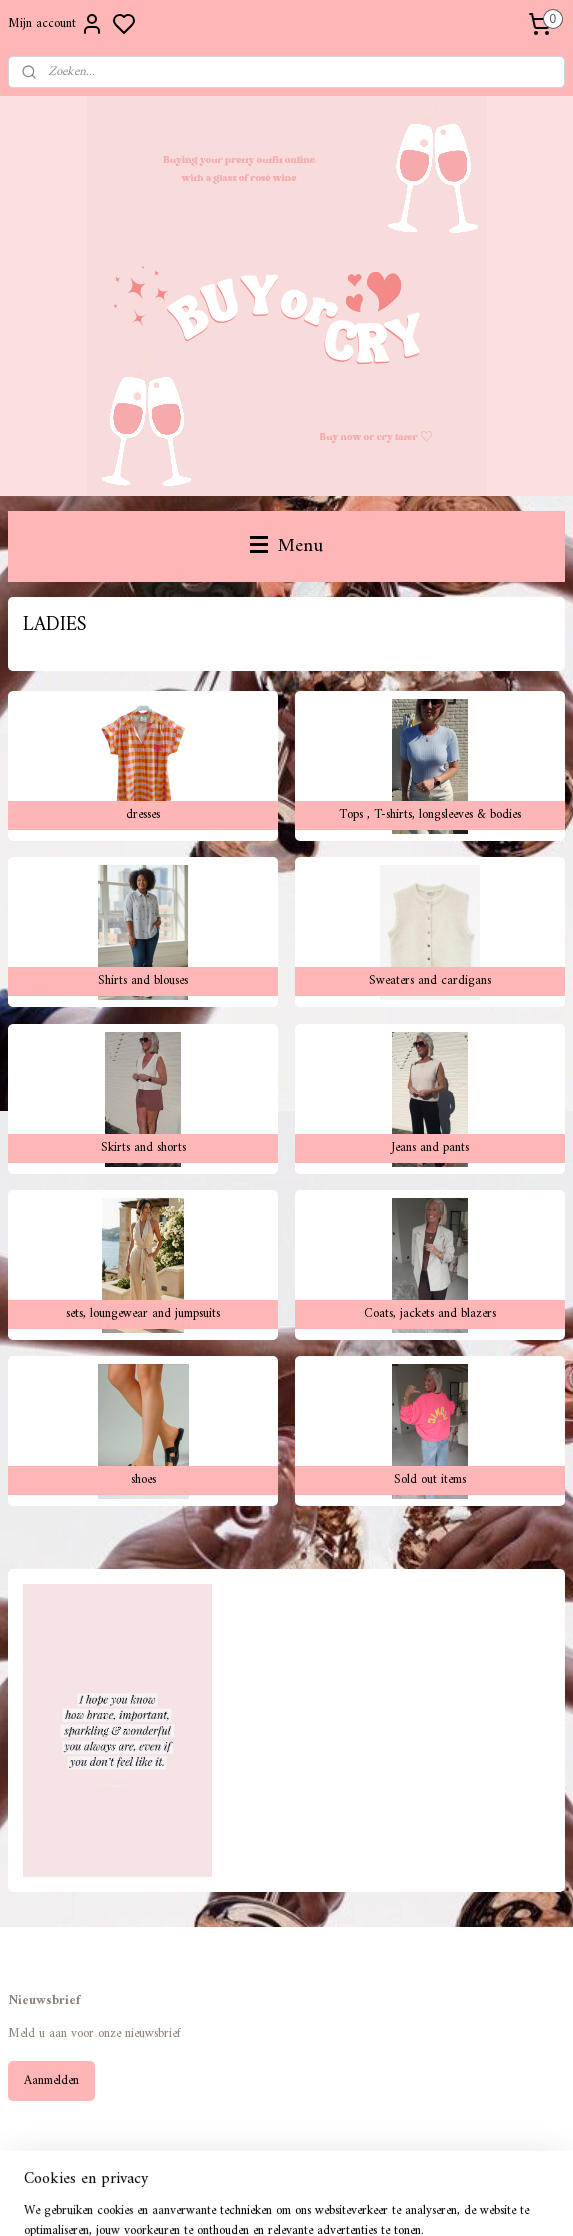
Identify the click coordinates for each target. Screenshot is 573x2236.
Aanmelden (51, 2080)
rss (374, 2199)
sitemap (343, 2199)
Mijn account (56, 24)
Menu (286, 546)
